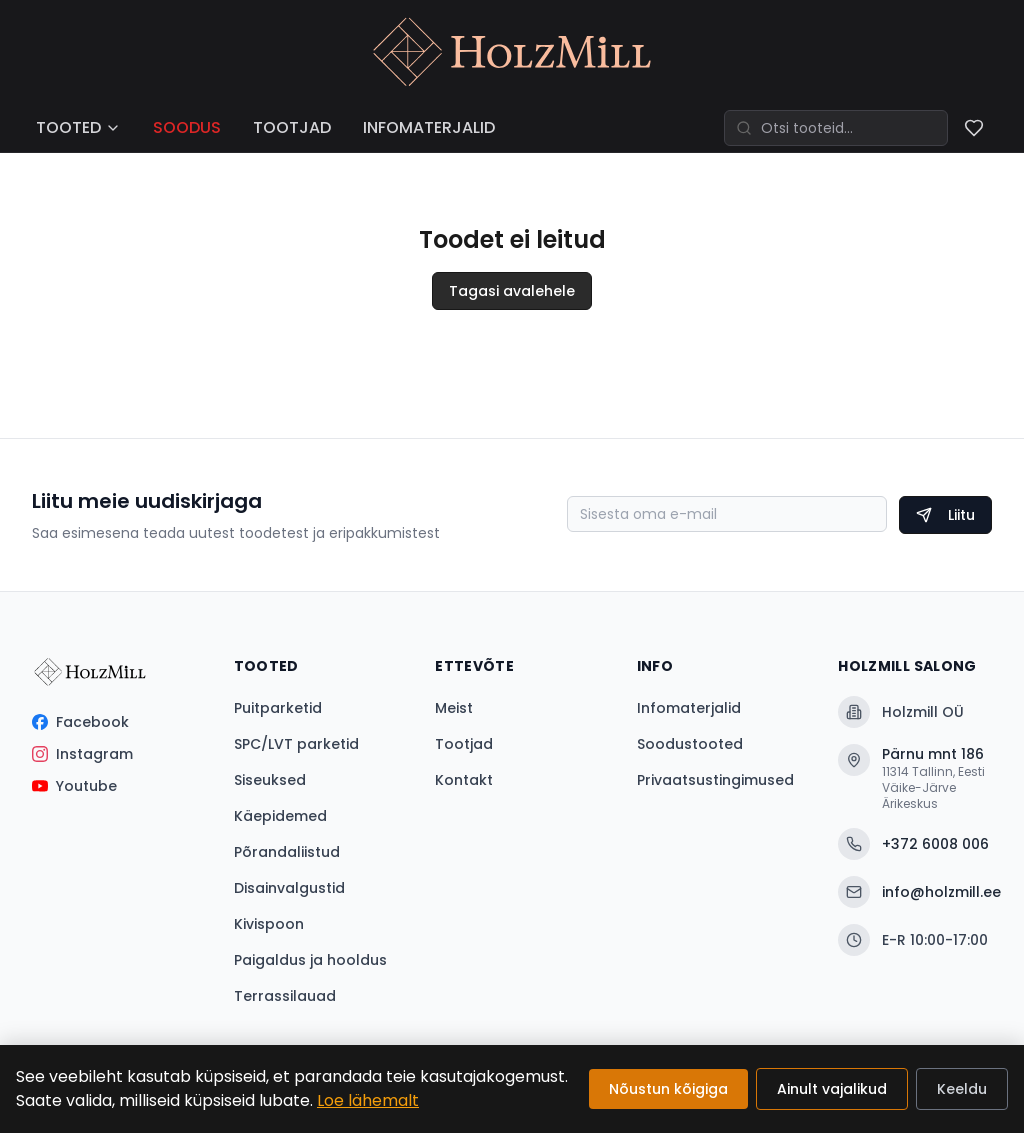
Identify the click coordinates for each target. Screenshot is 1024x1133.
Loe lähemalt (368, 1100)
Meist (454, 708)
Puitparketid (278, 708)
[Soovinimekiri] (974, 128)
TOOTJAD (292, 127)
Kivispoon (269, 924)
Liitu (945, 515)
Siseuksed (270, 780)
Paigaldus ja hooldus (310, 960)
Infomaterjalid (689, 708)
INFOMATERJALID (429, 127)
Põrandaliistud (287, 852)
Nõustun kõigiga (668, 1089)
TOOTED (78, 127)
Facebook (80, 722)
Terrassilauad (285, 996)
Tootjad (464, 744)
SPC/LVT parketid (296, 744)
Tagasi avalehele (512, 291)
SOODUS (187, 127)
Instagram (82, 754)
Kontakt (464, 780)
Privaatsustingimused (715, 780)
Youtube (74, 786)
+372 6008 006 (913, 844)
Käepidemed (280, 816)
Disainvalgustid (289, 888)
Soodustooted (690, 744)
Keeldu (962, 1089)
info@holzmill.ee (915, 892)
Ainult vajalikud (832, 1089)
